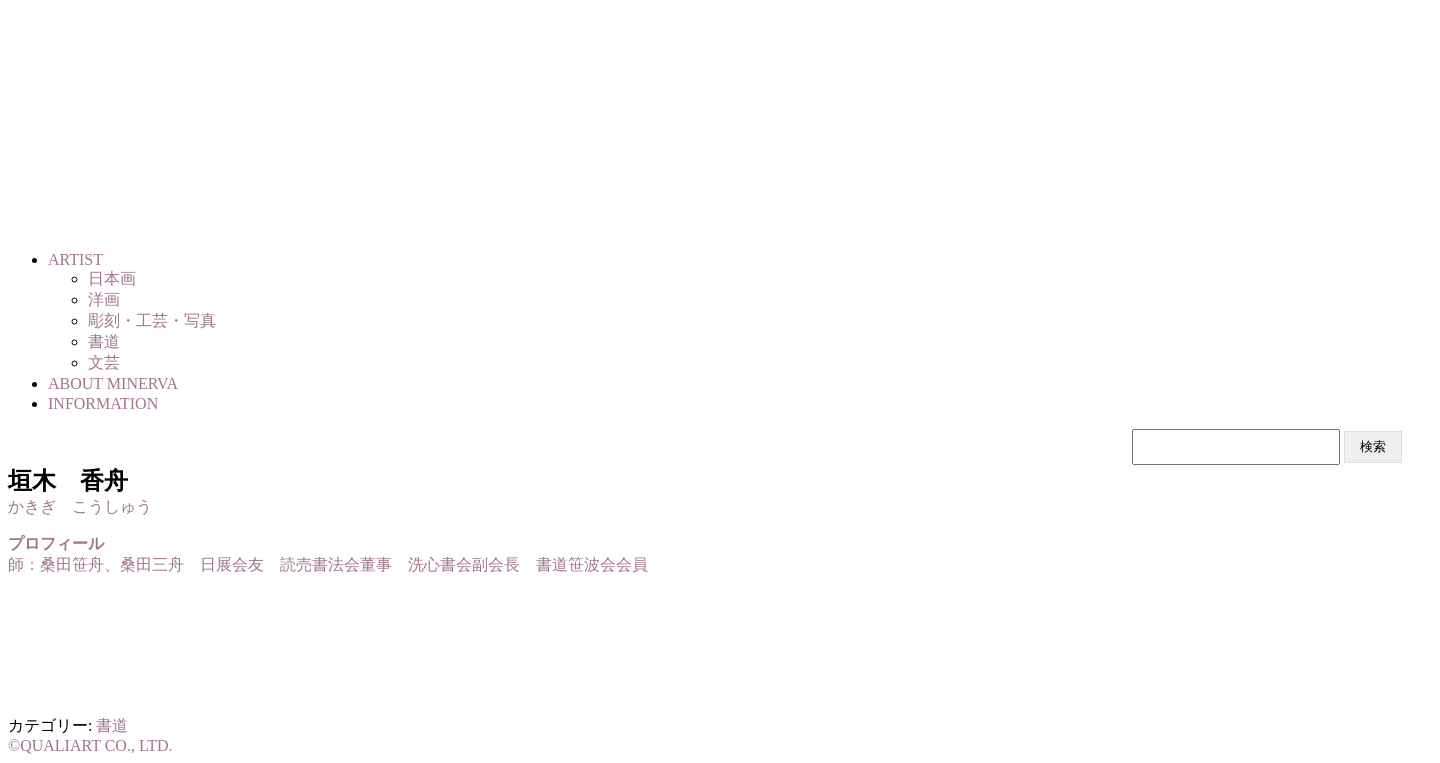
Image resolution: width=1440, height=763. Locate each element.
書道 (112, 725)
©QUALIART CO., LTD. (90, 745)
